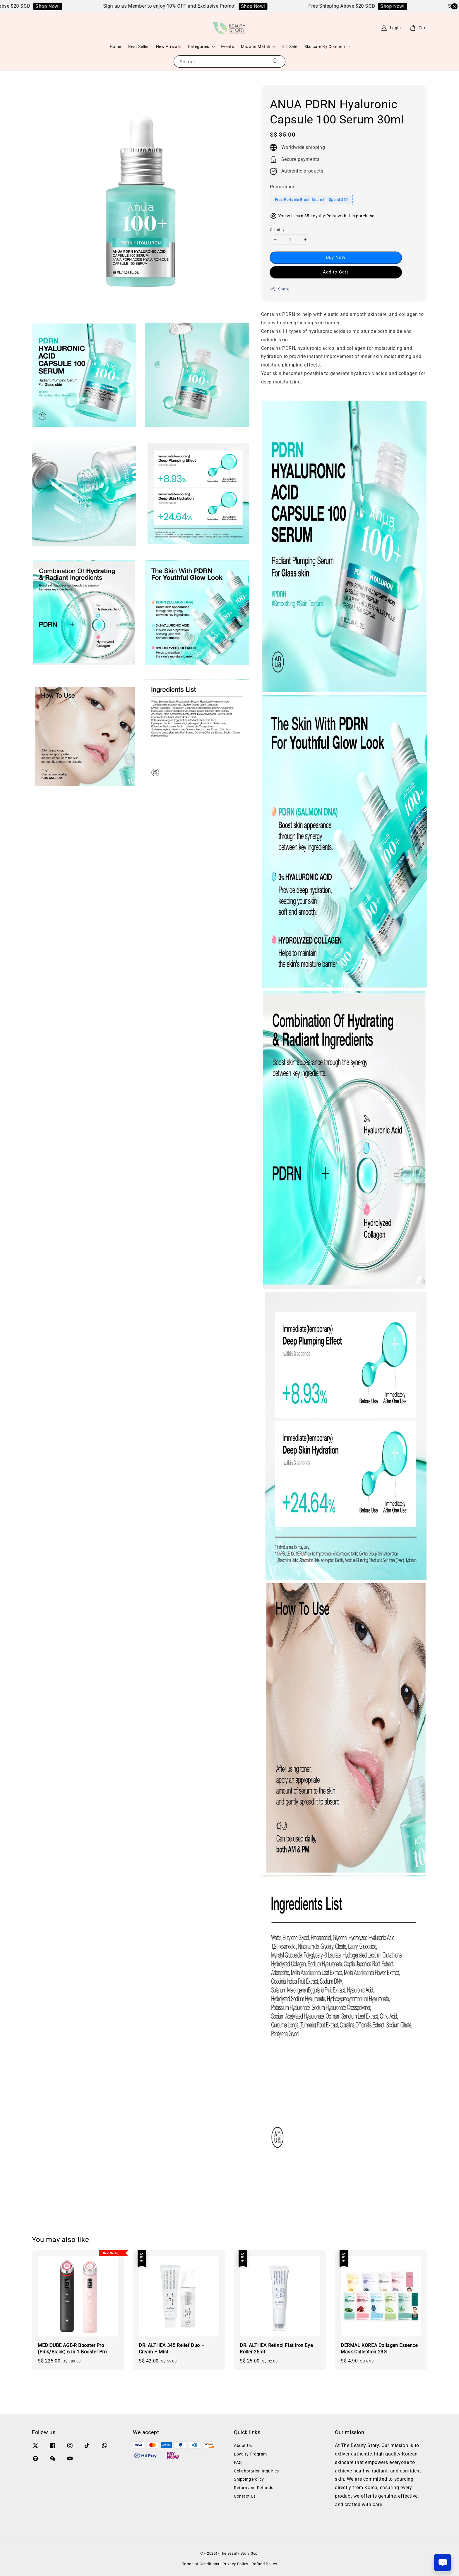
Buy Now (335, 257)
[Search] (275, 61)
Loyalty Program (250, 2454)
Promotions (283, 187)
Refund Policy (264, 2564)
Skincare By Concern (324, 46)
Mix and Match (255, 46)
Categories (198, 46)
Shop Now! (58, 6)
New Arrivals (168, 46)
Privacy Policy (235, 2564)
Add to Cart (335, 272)
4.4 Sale (289, 46)
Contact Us (245, 2496)
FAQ (238, 2462)
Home (115, 46)
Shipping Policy (249, 2479)
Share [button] (280, 289)
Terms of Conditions (200, 2564)
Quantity (277, 230)
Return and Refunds (253, 2487)
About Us (243, 2445)
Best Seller (138, 46)
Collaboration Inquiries (256, 2471)
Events (227, 46)
